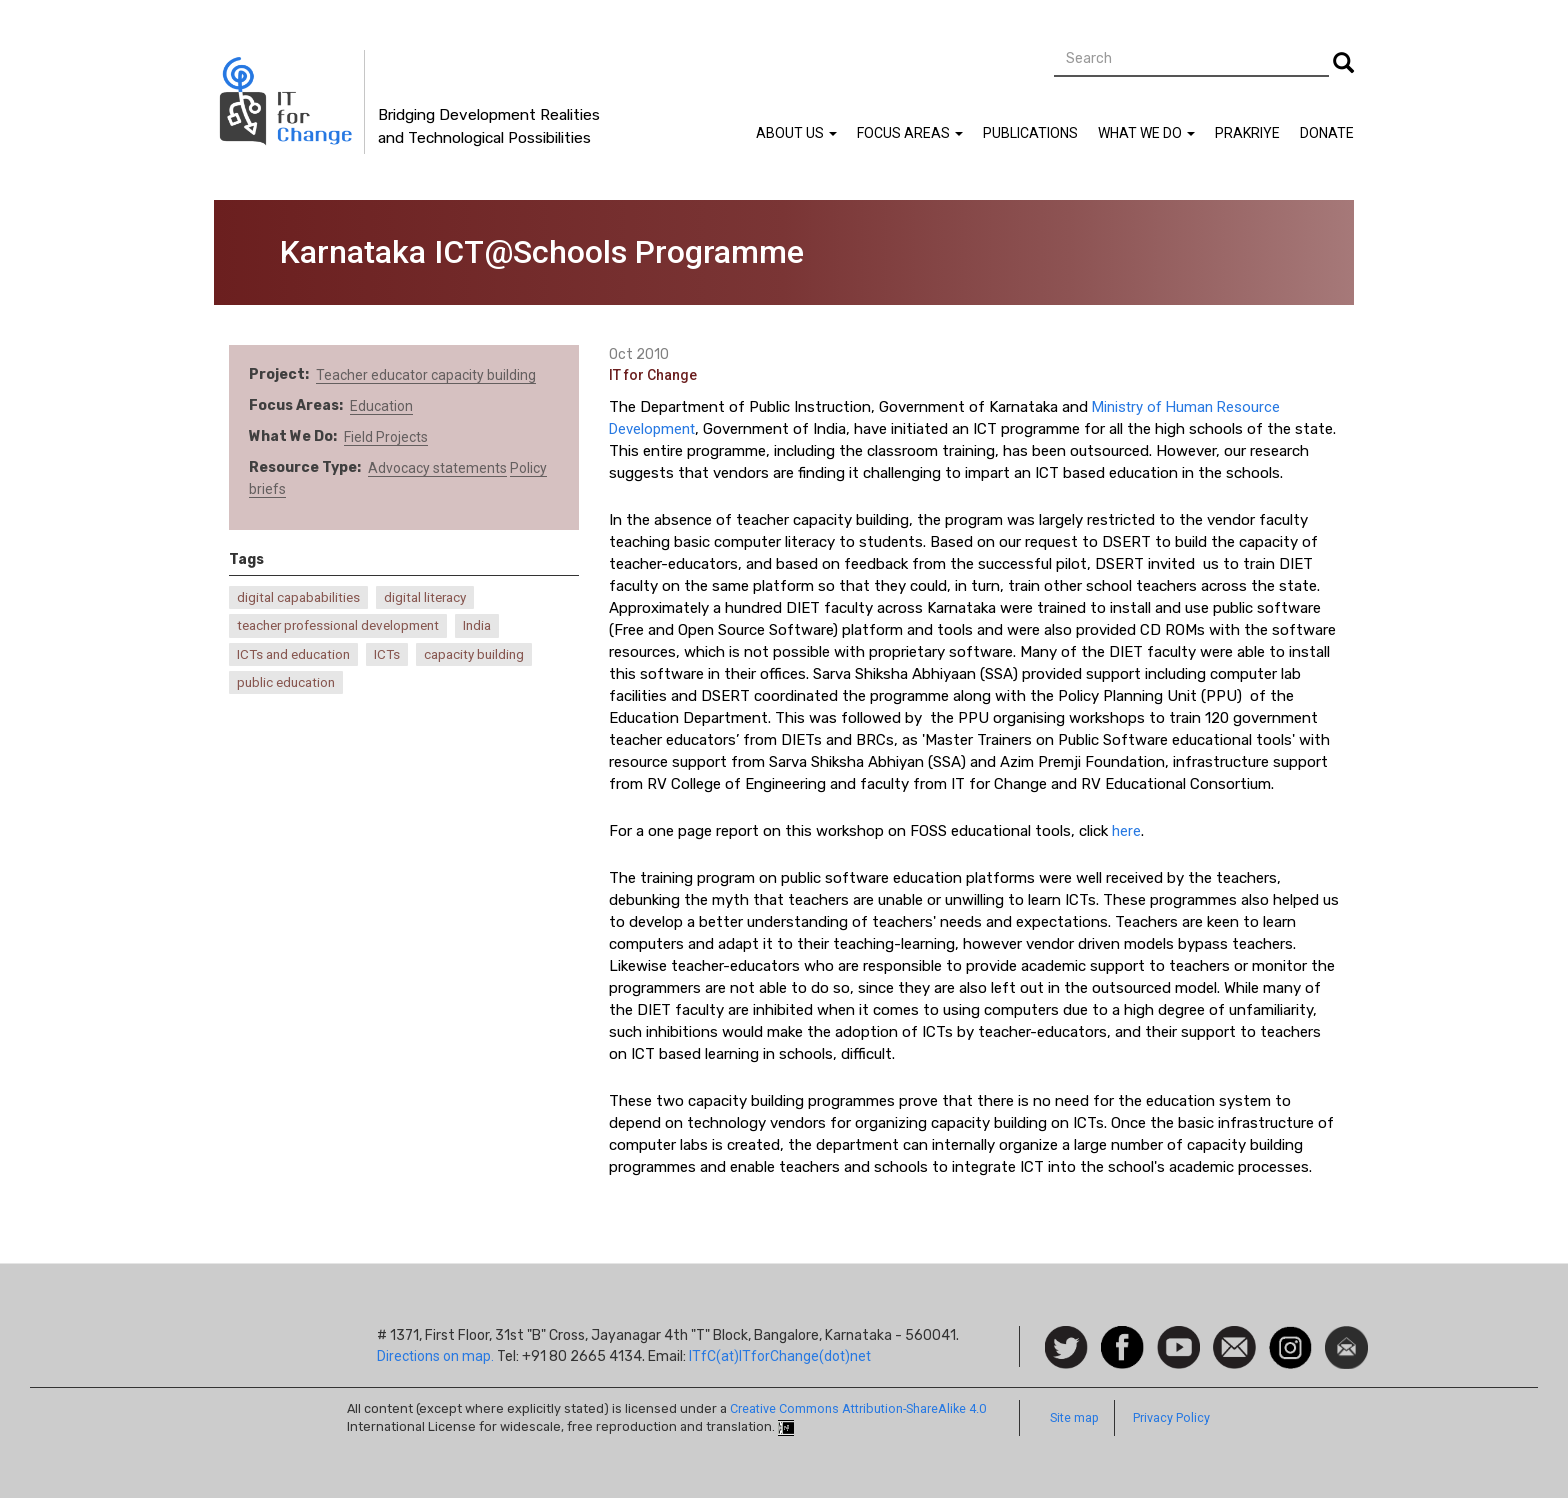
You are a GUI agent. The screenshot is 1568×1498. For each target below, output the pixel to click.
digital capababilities (298, 597)
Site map (1074, 1417)
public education (286, 682)
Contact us (1234, 1346)
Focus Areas (910, 133)
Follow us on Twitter (1066, 1348)
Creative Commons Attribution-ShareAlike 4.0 (858, 1408)
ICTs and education (293, 654)
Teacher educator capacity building (426, 375)
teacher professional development (338, 625)
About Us (796, 133)
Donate (1327, 133)
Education (381, 406)
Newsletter (1346, 1336)
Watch (1177, 1336)
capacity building (474, 654)
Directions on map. (435, 1356)
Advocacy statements (437, 468)
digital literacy (425, 597)
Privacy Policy (1171, 1417)
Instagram (1290, 1336)
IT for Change (653, 375)
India (477, 625)
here (1126, 831)
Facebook (1122, 1336)
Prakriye (1247, 133)
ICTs (387, 654)
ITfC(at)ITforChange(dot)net (780, 1356)
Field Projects (386, 437)
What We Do (1146, 133)
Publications (1030, 133)
